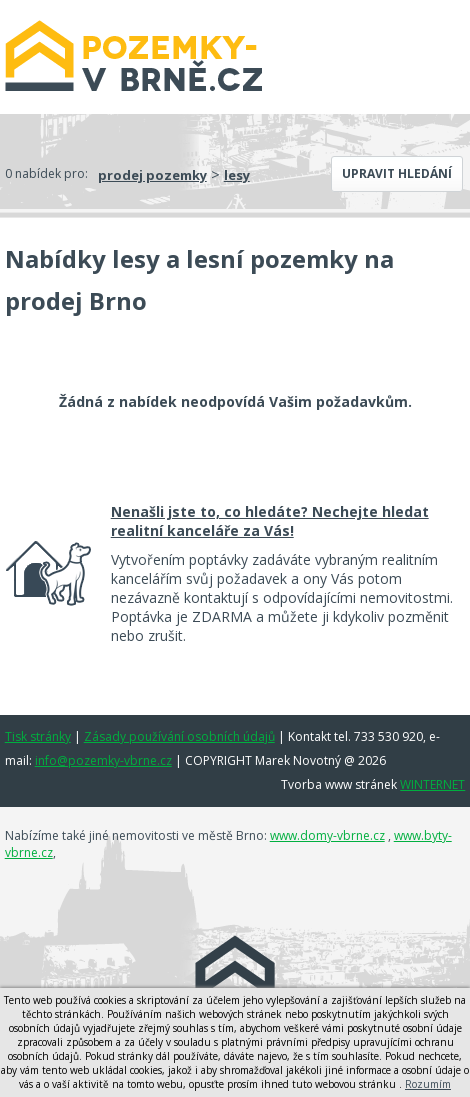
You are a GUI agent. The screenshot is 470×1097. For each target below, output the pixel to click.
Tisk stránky (38, 736)
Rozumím (428, 1084)
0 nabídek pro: (46, 173)
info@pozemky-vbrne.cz (103, 760)
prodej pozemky (152, 175)
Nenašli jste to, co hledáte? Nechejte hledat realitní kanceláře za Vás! (270, 521)
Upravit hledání (397, 173)
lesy (237, 175)
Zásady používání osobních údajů (179, 736)
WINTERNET (432, 784)
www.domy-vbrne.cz (327, 835)
